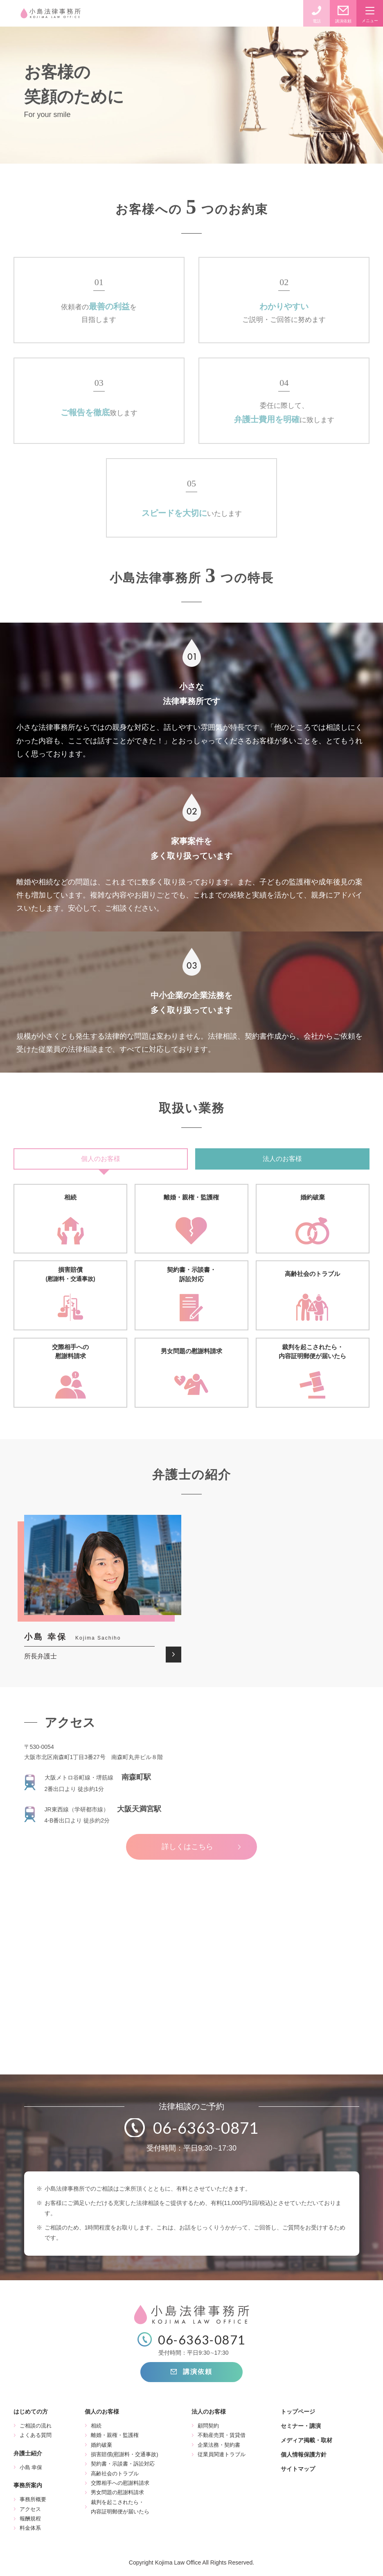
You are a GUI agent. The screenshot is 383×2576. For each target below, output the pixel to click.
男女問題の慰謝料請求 (117, 2492)
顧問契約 (208, 2426)
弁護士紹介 (28, 2453)
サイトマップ (298, 2469)
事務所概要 (33, 2499)
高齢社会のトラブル (115, 2473)
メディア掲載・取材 (306, 2440)
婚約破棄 (101, 2445)
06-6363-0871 (206, 2127)
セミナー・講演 (301, 2426)
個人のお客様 (100, 1158)
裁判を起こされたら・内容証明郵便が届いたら (120, 2507)
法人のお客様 (282, 1158)
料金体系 (30, 2528)
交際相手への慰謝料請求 (120, 2483)
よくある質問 (36, 2435)
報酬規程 (30, 2518)
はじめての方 (31, 2411)
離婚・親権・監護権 (115, 2435)
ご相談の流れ (36, 2426)
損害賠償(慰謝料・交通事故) (124, 2454)
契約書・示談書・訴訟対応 (123, 2464)
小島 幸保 (31, 2467)
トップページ (298, 2411)
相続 (96, 2426)
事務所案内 (28, 2485)
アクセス (30, 2509)
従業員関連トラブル (222, 2454)
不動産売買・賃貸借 (222, 2435)
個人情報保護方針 (304, 2454)
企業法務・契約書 (219, 2445)
